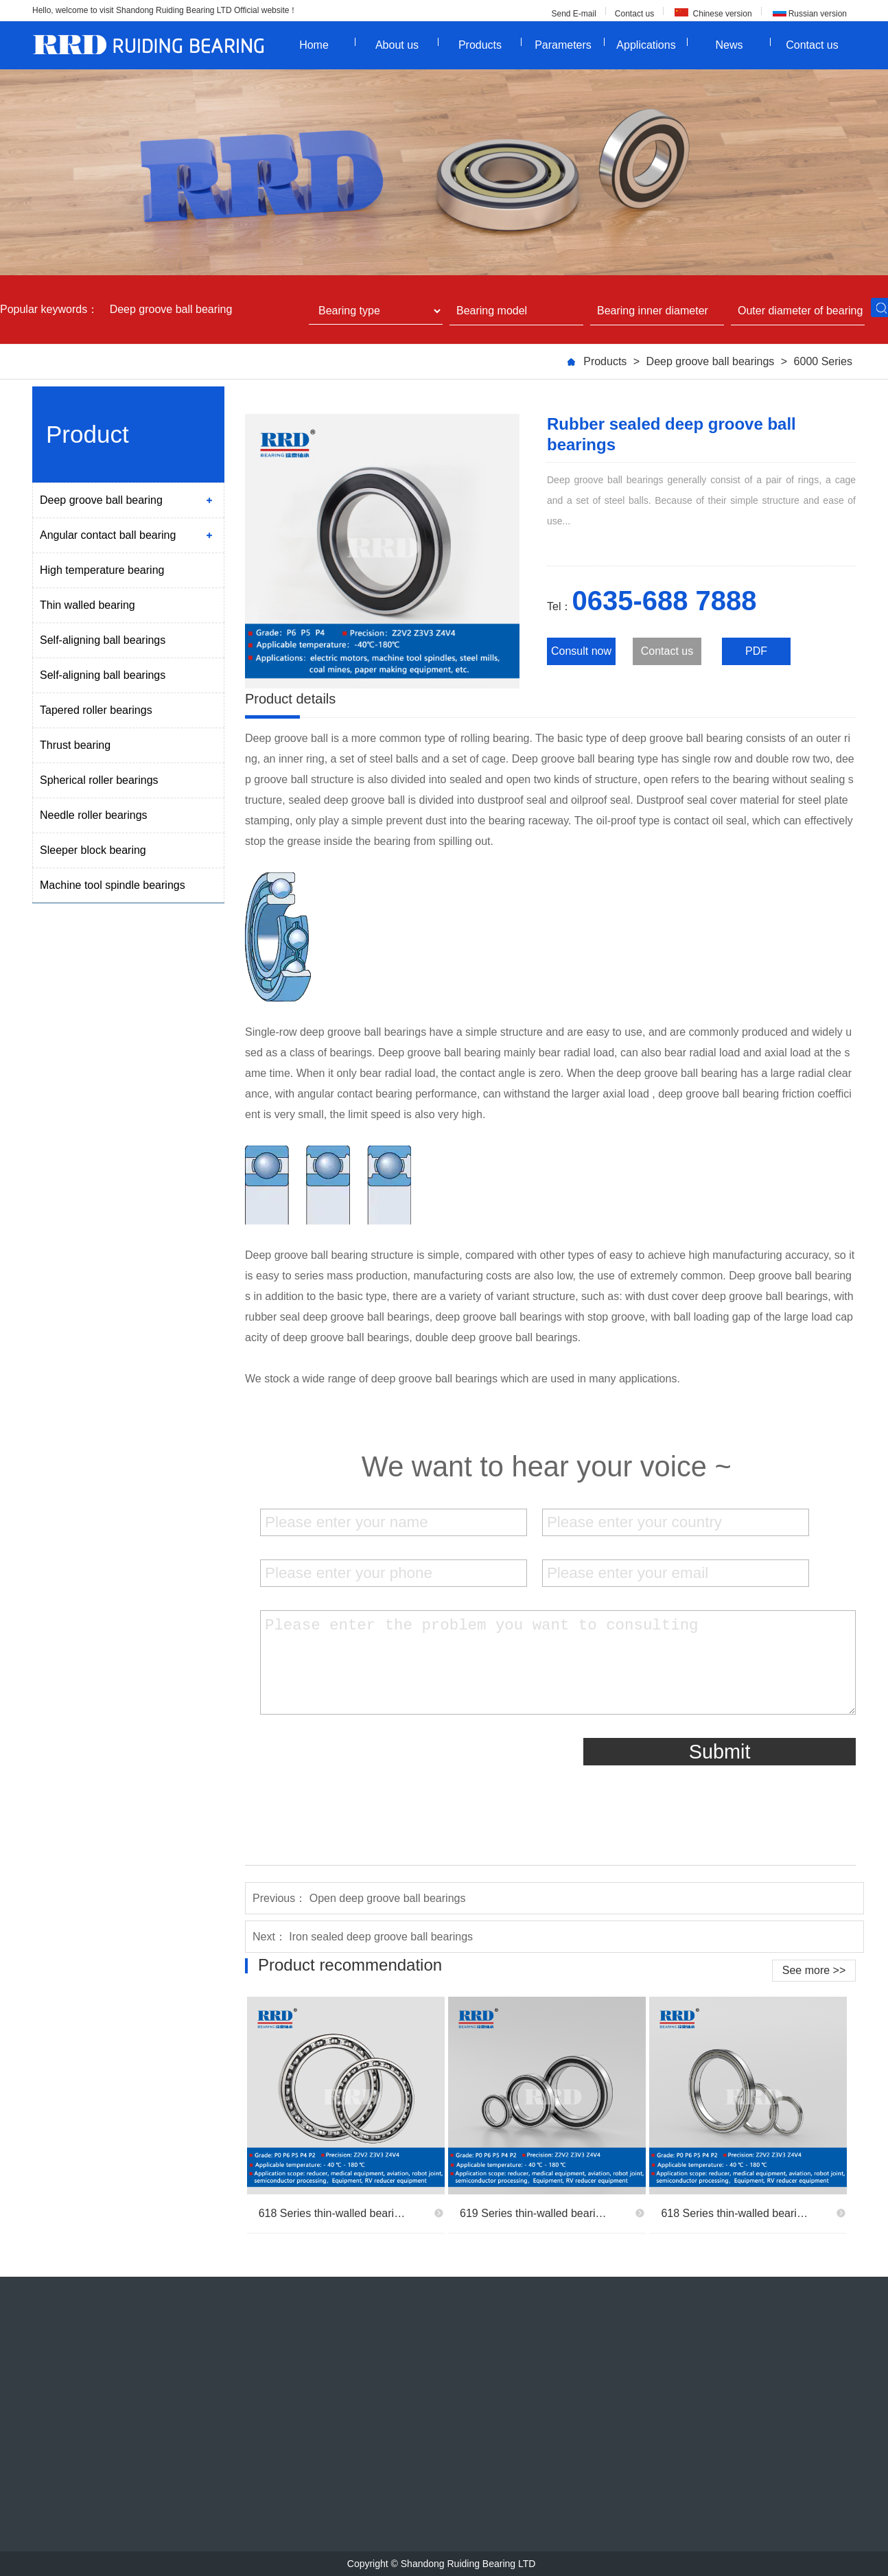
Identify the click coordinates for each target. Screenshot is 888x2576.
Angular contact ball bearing (108, 535)
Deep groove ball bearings (710, 361)
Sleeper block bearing (93, 850)
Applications (652, 44)
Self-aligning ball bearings (102, 640)
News (743, 44)
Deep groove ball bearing (171, 309)
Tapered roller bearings (96, 710)
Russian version (817, 14)
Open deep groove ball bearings (387, 1898)
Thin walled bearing (87, 605)
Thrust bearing (75, 745)
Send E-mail (573, 14)
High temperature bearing (102, 570)
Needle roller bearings (94, 815)
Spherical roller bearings (99, 780)
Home (327, 44)
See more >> (814, 1970)
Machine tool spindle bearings (112, 885)
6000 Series (823, 361)
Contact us (634, 14)
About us (407, 44)
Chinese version (720, 14)
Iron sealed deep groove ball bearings (381, 1936)
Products (490, 44)
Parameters (570, 44)
